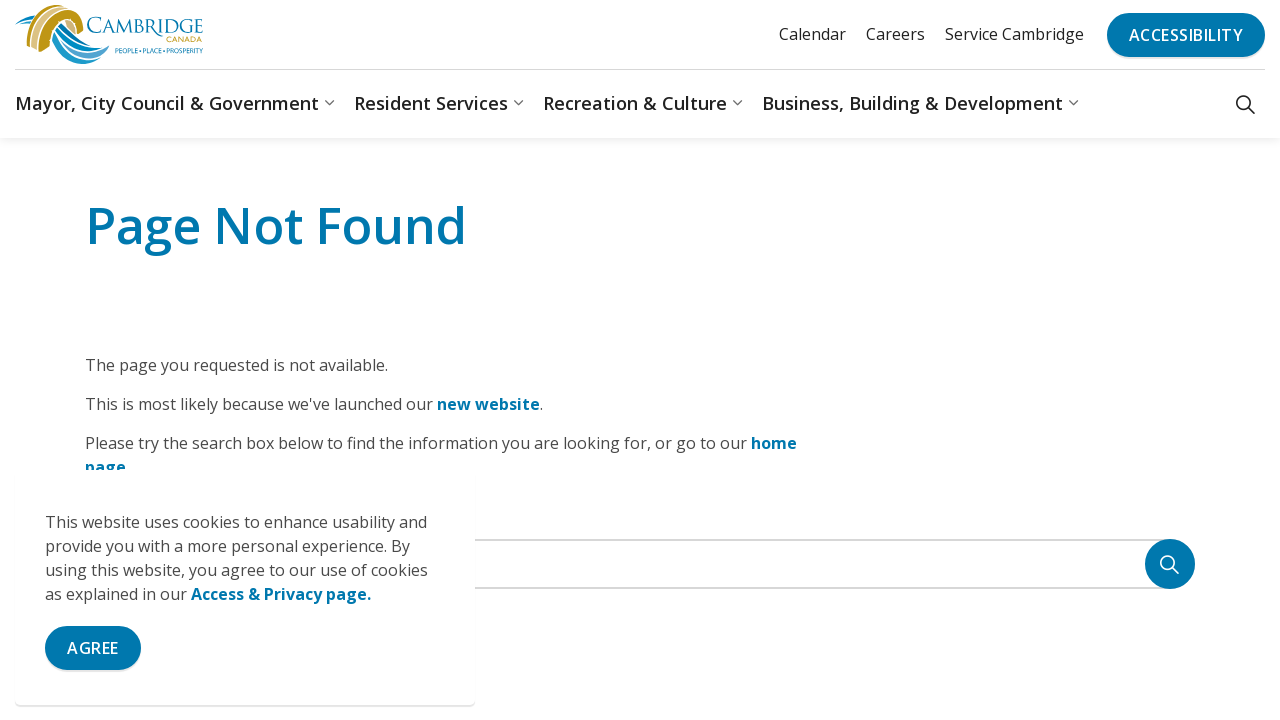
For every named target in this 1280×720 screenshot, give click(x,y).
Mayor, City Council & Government (167, 103)
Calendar (812, 34)
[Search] (1170, 564)
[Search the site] (640, 564)
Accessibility (1186, 35)
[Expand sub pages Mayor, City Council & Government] (329, 103)
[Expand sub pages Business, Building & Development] (1073, 103)
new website (488, 404)
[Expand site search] (1245, 103)
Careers (895, 34)
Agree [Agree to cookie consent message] (93, 648)
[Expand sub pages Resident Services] (518, 103)
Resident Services (431, 103)
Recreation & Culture (635, 103)
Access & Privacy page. (281, 594)
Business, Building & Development (912, 103)
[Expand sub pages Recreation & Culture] (737, 103)
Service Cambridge (1014, 34)
